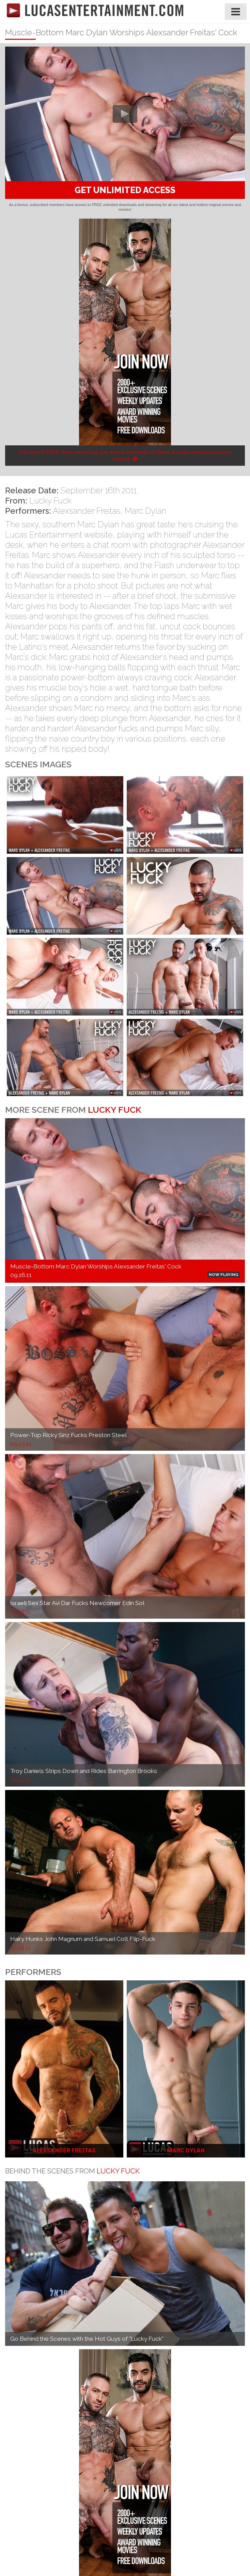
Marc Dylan (146, 511)
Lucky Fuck (50, 501)
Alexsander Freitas (86, 511)
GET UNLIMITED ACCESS (125, 190)
